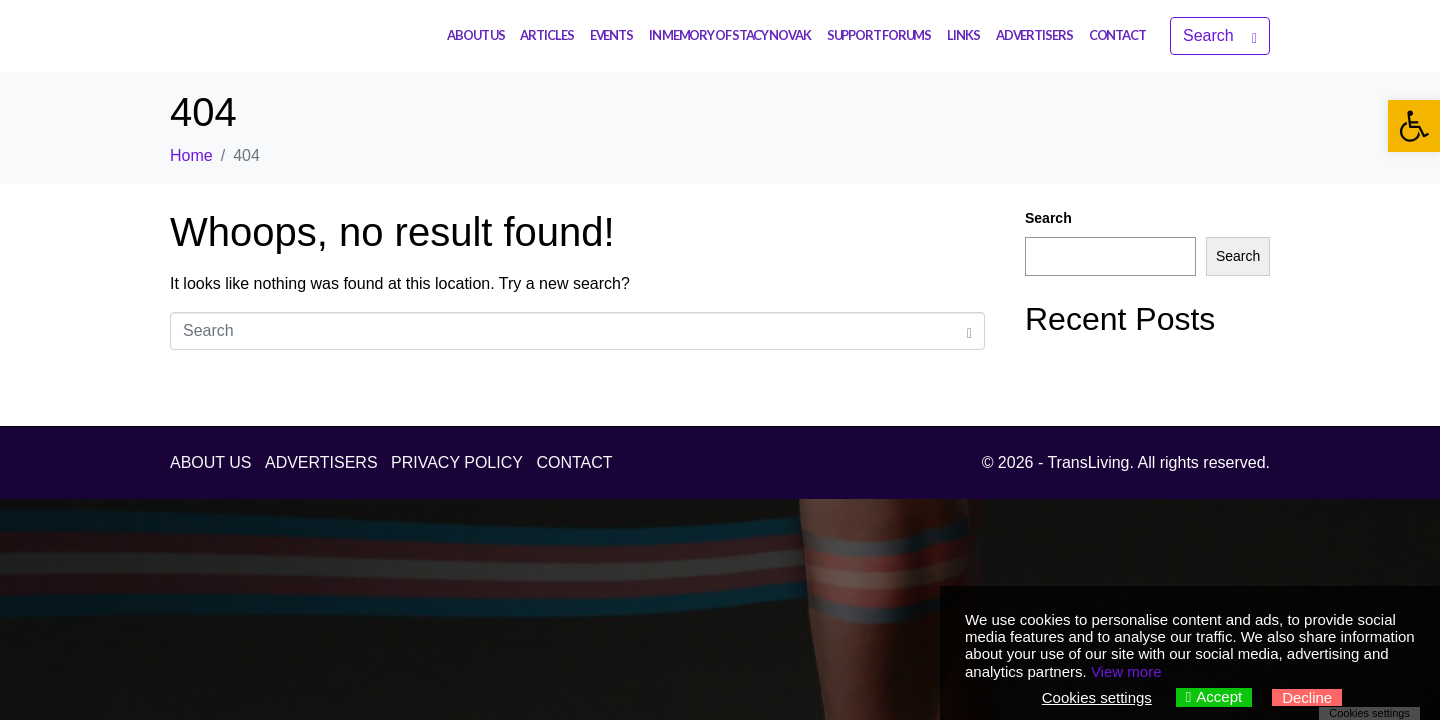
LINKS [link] (963, 35)
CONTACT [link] (1117, 35)
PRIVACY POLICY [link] (457, 462)
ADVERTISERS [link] (1034, 35)
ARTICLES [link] (546, 35)
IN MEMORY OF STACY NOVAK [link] (730, 35)
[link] (1414, 126)
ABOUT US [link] (475, 35)
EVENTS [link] (611, 35)
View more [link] (1126, 671)
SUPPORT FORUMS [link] (879, 35)
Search (1048, 218)
